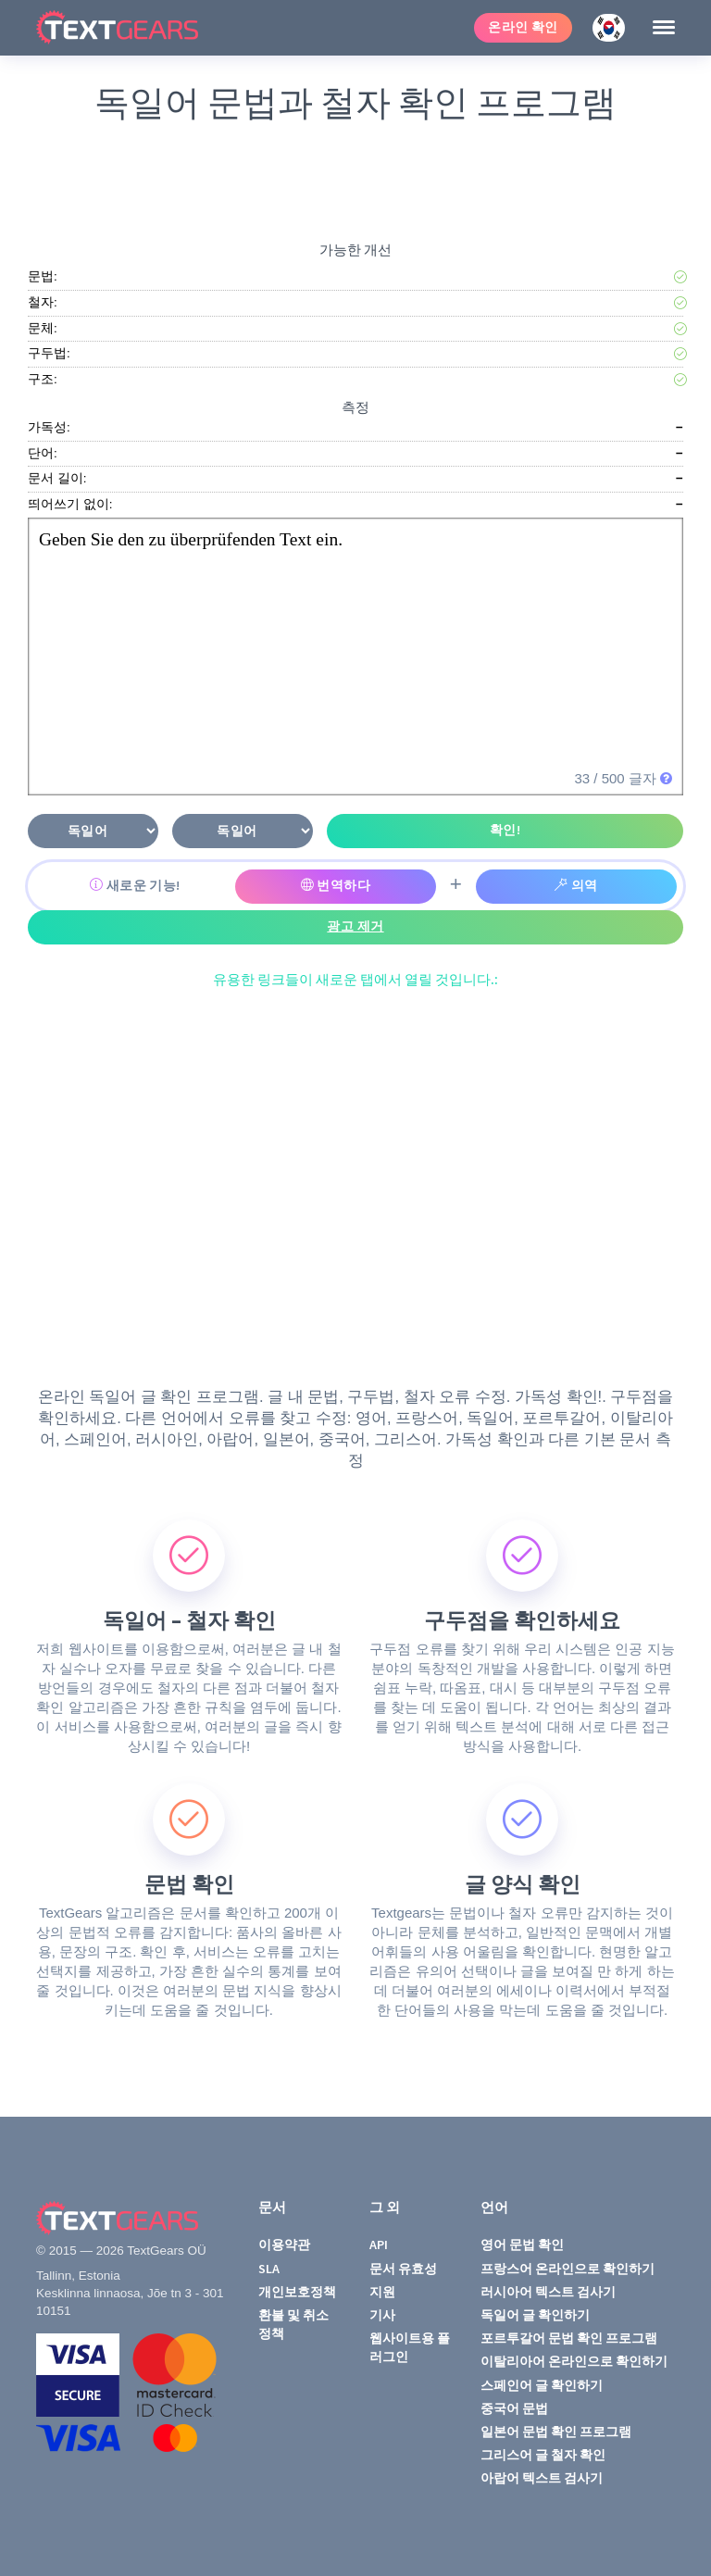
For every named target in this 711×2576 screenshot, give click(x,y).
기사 (382, 2315)
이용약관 (284, 2244)
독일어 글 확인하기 (535, 2315)
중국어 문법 (514, 2408)
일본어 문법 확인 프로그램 (555, 2431)
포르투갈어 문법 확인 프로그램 (568, 2338)
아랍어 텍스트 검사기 (541, 2478)
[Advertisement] (359, 177)
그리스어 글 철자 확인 (542, 2454)
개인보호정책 (297, 2291)
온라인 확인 (523, 27)
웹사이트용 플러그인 (409, 2347)
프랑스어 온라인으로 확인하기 (567, 2268)
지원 (382, 2291)
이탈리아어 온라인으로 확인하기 (573, 2361)
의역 (576, 886)
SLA (269, 2268)
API (378, 2244)
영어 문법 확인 (522, 2244)
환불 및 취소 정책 (293, 2324)
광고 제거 (355, 926)
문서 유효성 (403, 2268)
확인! (505, 830)
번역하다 (336, 886)
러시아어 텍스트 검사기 (548, 2291)
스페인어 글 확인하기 (541, 2385)
